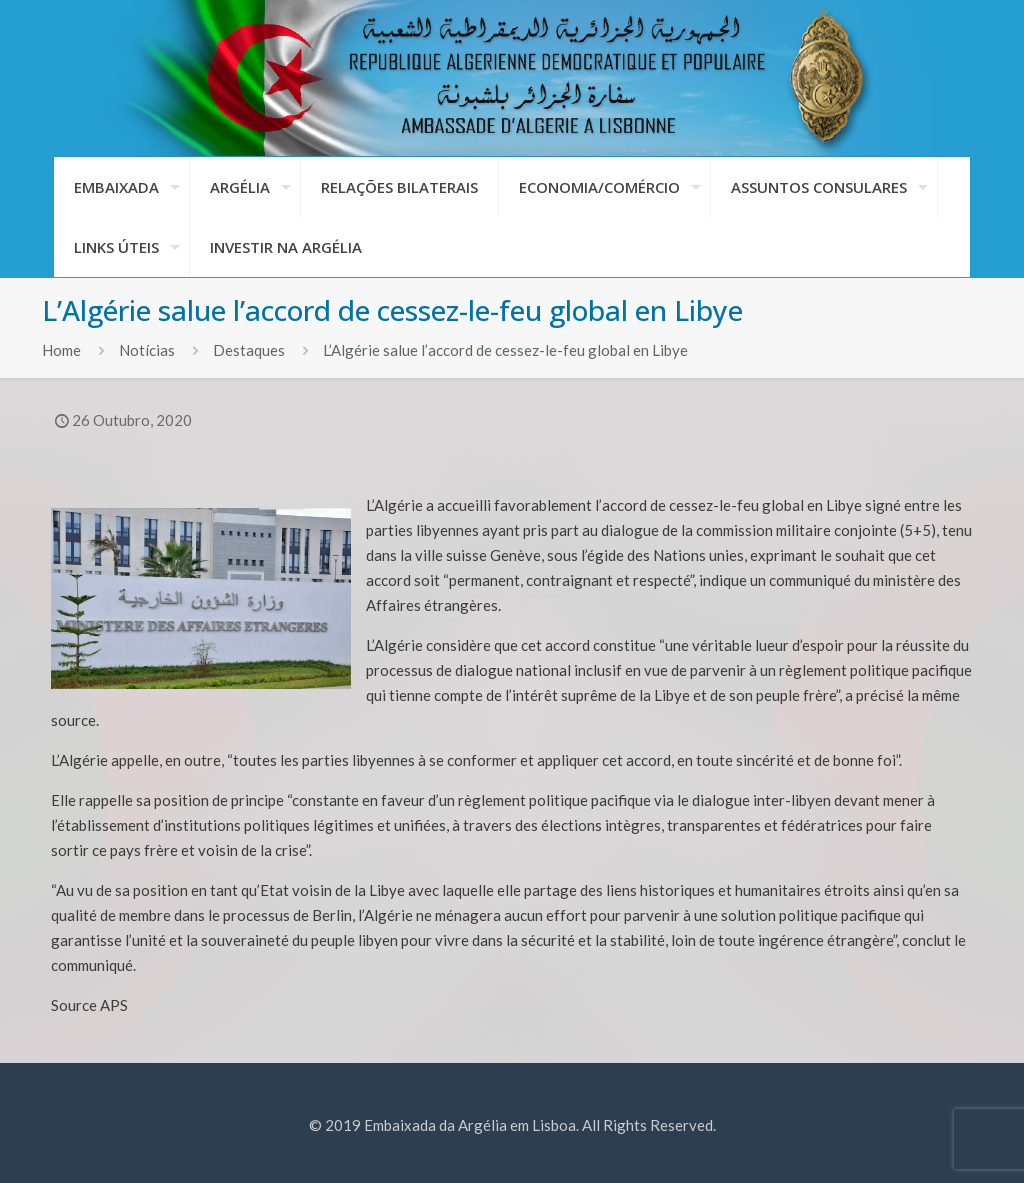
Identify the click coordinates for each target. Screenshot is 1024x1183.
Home (61, 350)
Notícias (147, 350)
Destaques (249, 350)
